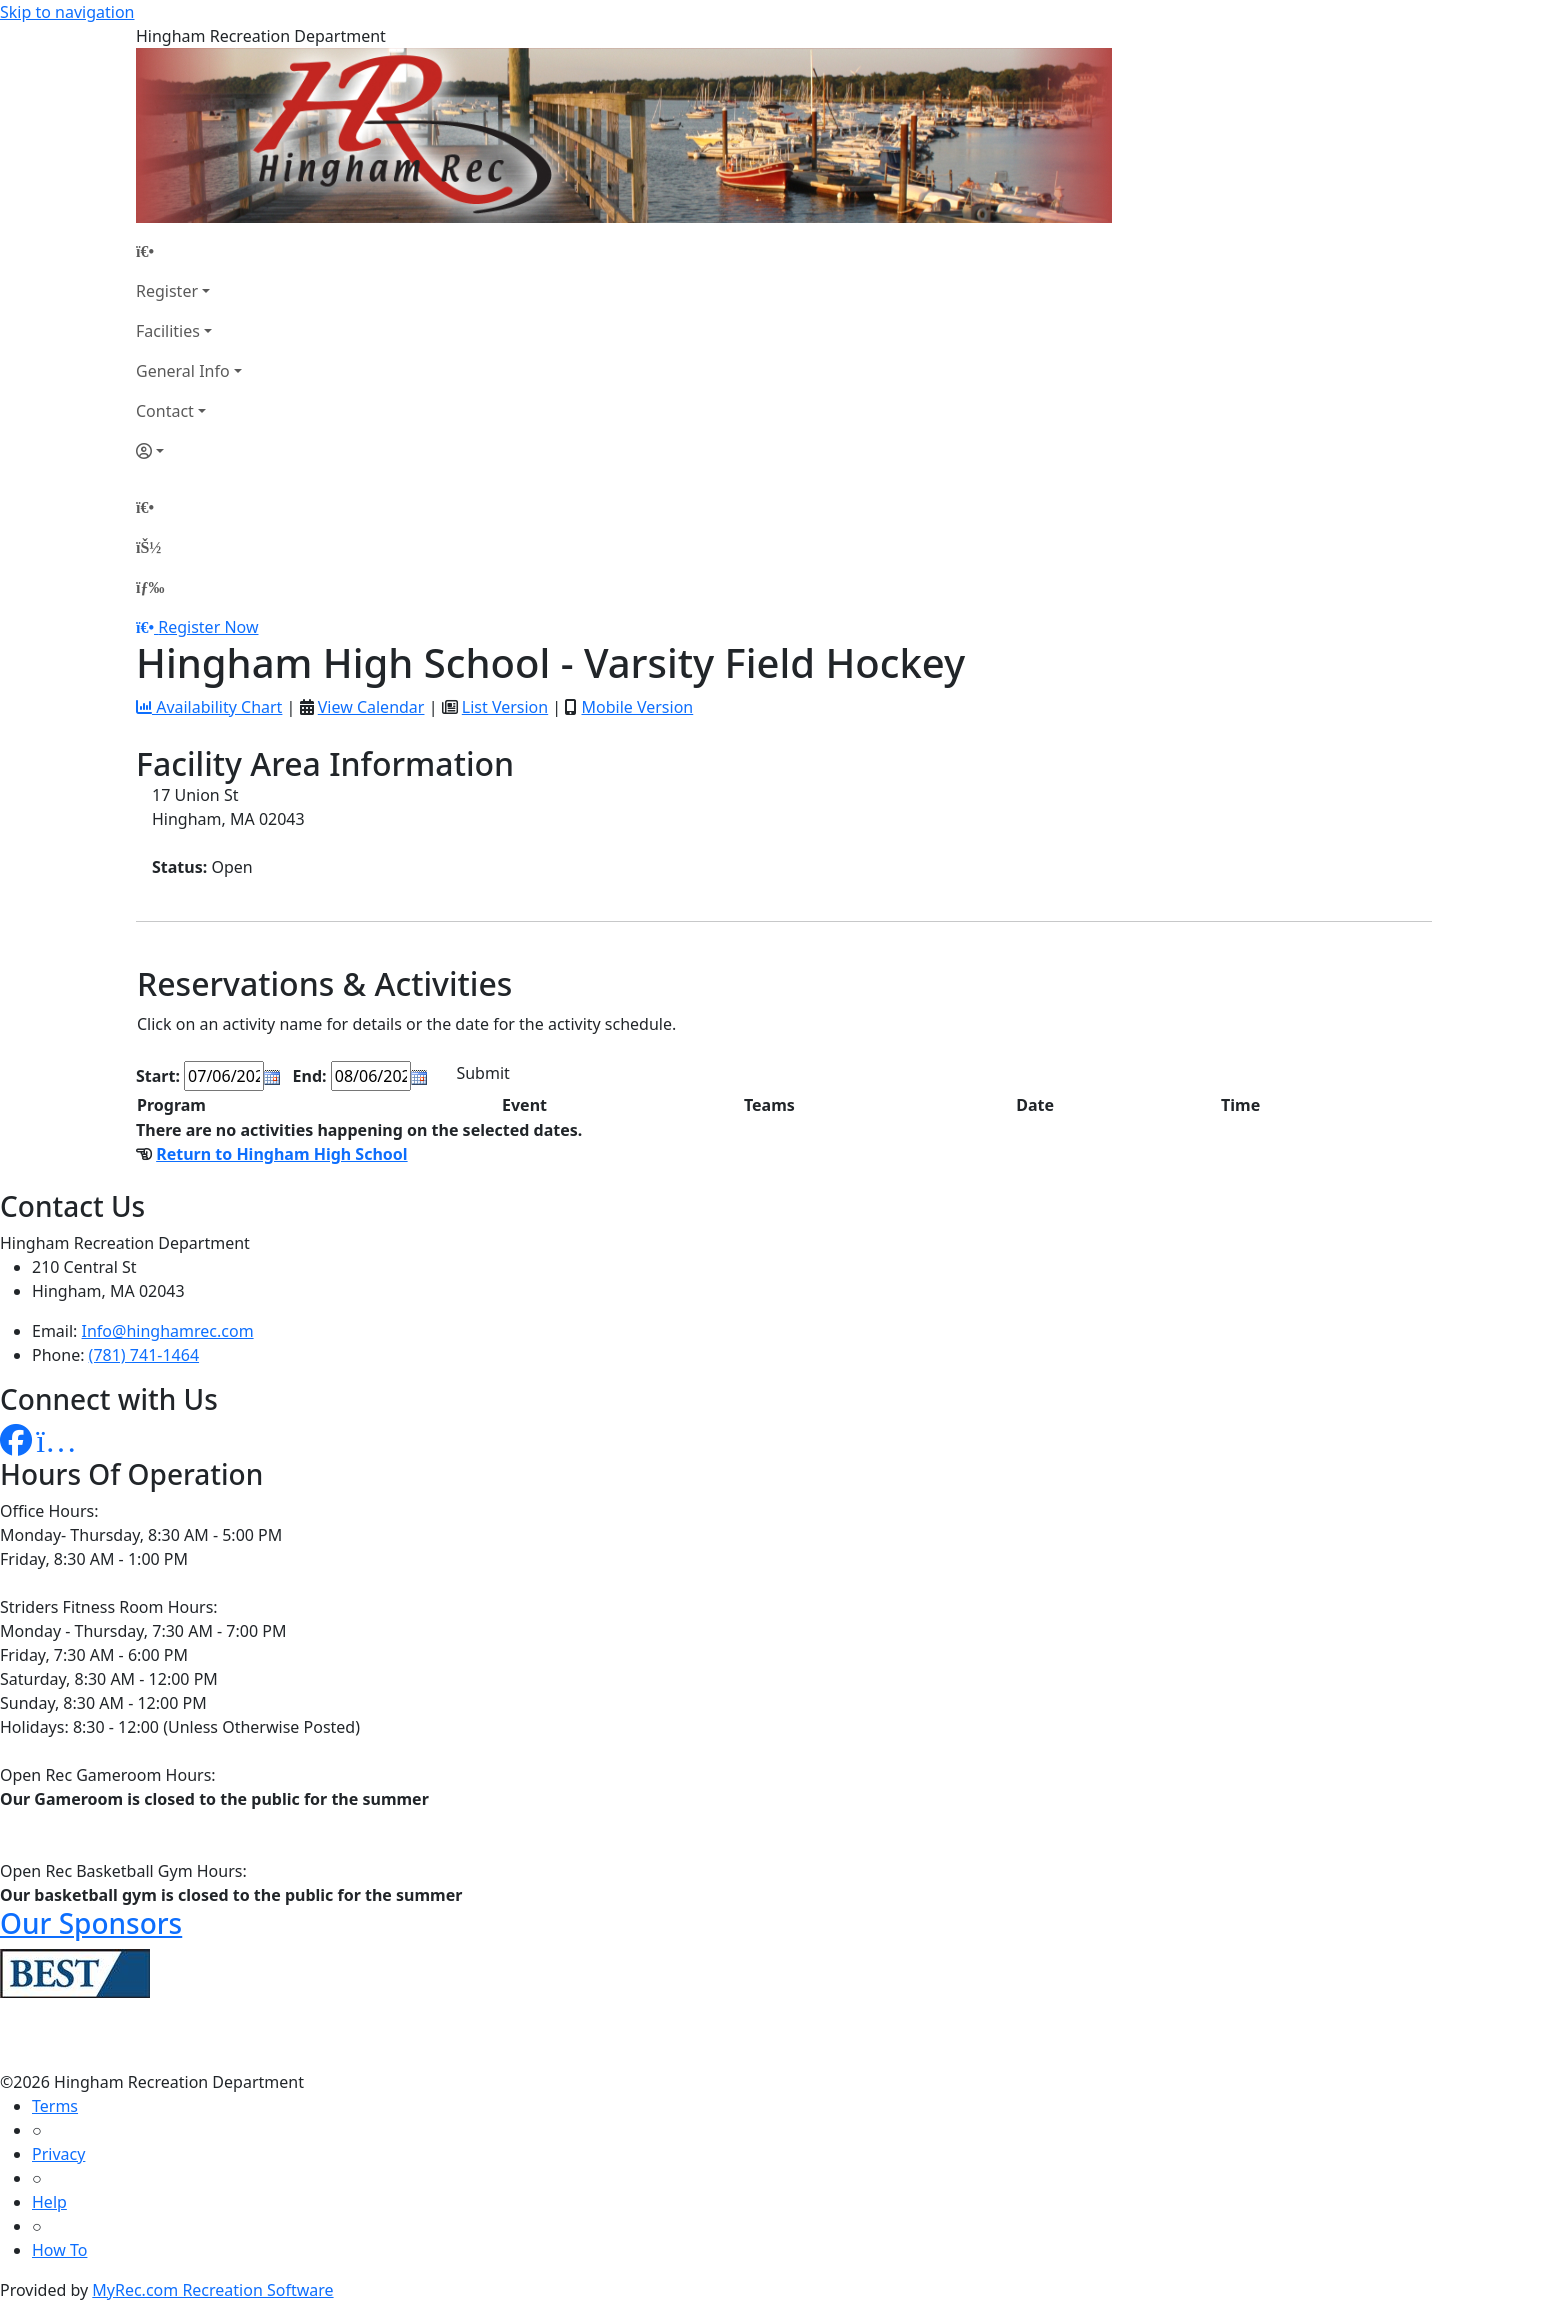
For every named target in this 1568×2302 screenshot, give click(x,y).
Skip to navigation (67, 12)
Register (167, 291)
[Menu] (150, 587)
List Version (505, 707)
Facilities (168, 331)
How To (59, 2250)
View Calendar (371, 707)
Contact (165, 411)
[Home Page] (189, 251)
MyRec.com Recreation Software (212, 2290)
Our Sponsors (91, 1923)
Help (49, 2202)
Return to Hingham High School (281, 1154)
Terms (55, 2106)
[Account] (189, 451)
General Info (183, 371)
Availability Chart (209, 707)
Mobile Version (637, 707)
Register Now (208, 627)
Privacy (58, 2154)
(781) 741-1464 (144, 1355)
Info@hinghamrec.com (168, 1331)
